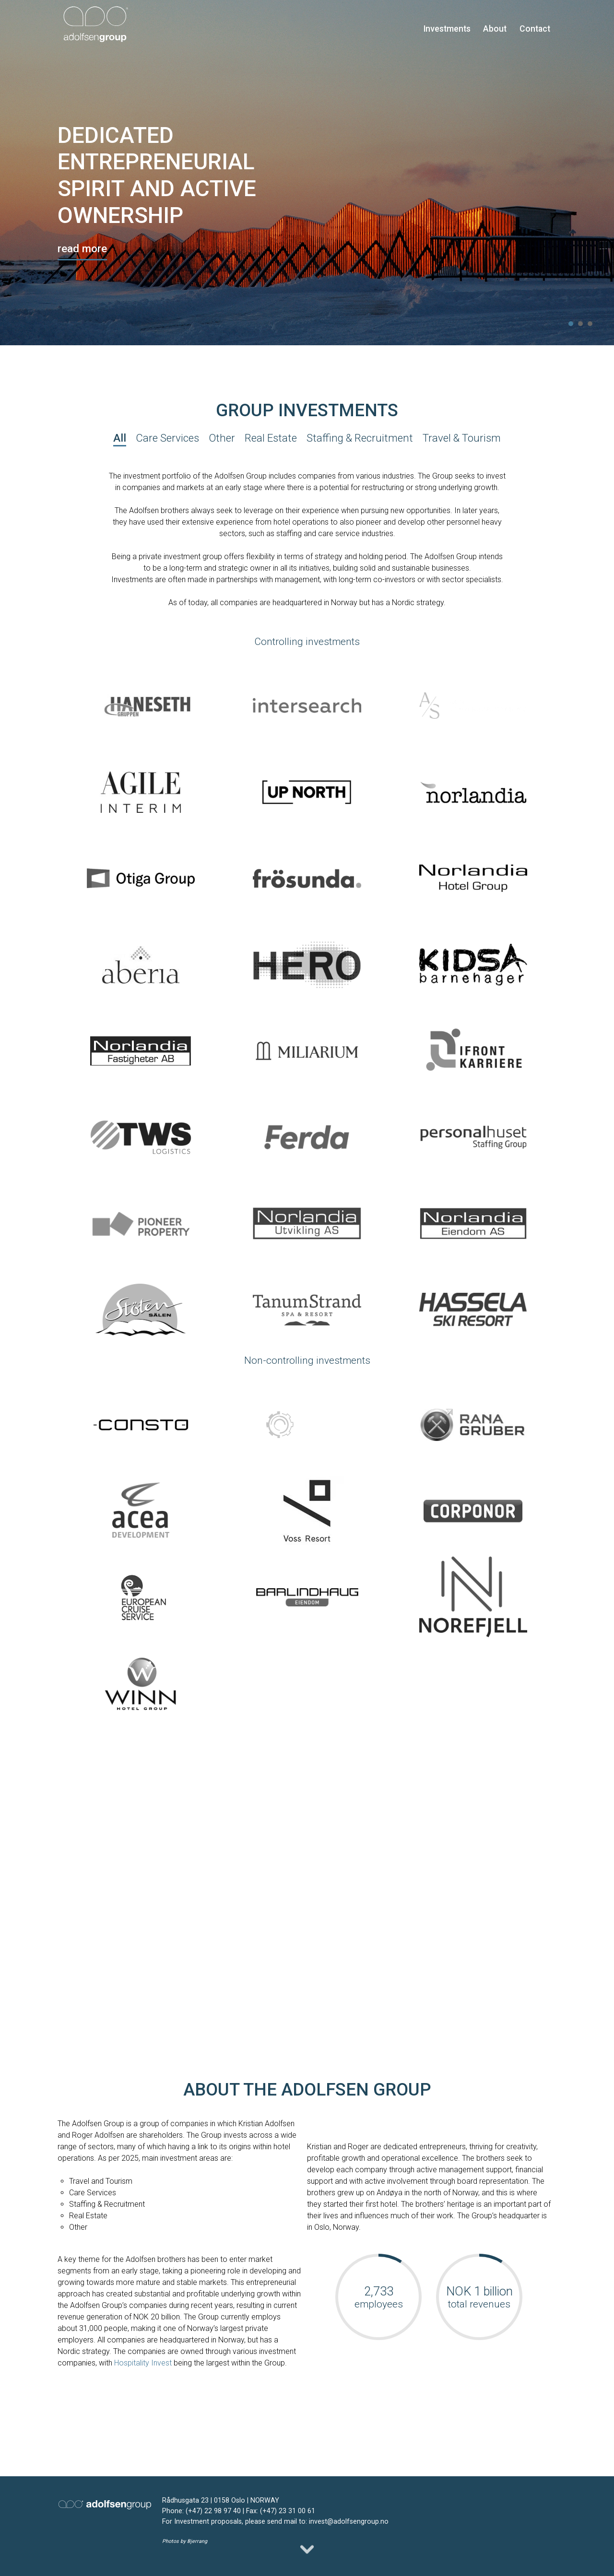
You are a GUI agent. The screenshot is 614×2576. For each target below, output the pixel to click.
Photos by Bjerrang (184, 2541)
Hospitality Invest (143, 2362)
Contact (535, 29)
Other (222, 438)
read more (82, 248)
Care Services (167, 438)
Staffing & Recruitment (360, 438)
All (119, 438)
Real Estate (271, 438)
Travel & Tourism (462, 438)
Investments (447, 29)
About (495, 29)
